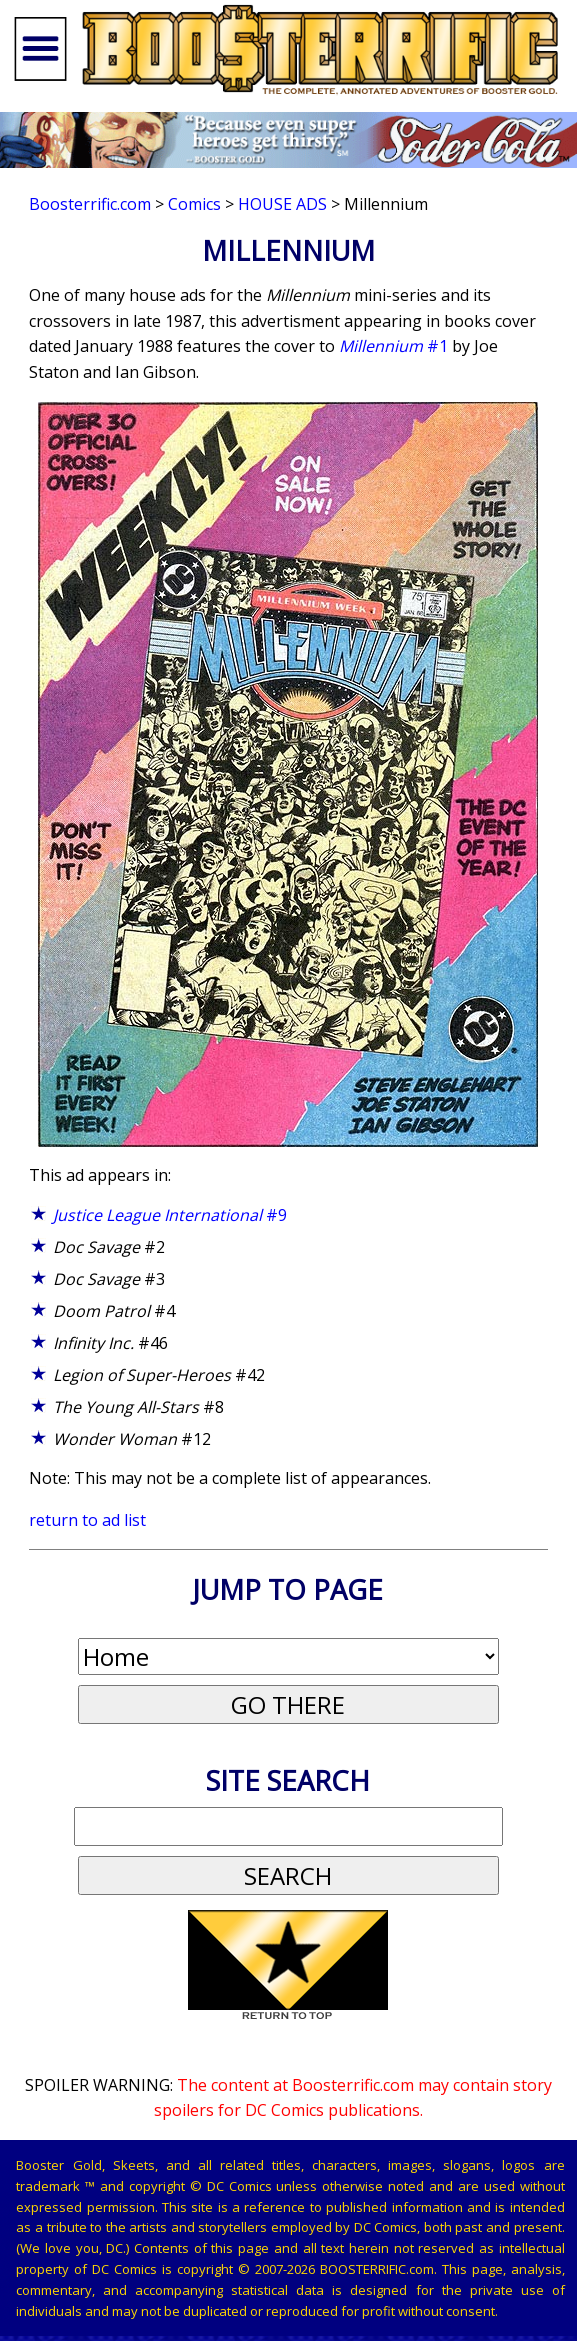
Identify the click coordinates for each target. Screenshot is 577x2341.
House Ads (282, 204)
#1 (393, 346)
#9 (170, 1215)
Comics (194, 204)
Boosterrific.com (90, 204)
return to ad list (87, 1520)
